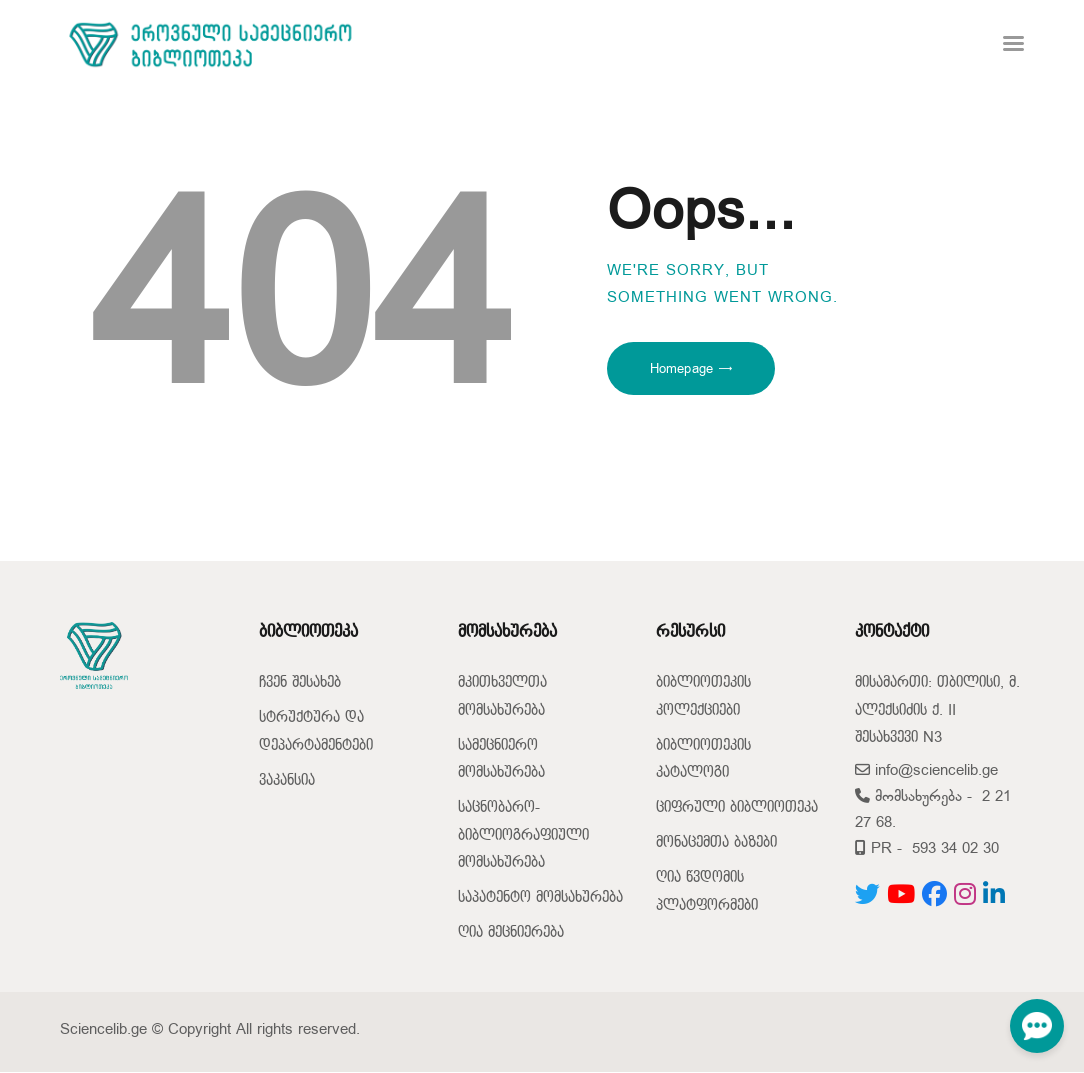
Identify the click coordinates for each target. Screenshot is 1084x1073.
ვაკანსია (287, 780)
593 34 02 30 (955, 848)
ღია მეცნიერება (511, 932)
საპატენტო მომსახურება (540, 897)
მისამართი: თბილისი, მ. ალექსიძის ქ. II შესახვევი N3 (937, 710)
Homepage (681, 369)
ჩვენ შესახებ (300, 682)
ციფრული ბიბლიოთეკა (737, 807)
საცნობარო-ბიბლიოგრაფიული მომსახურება (523, 835)
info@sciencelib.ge (926, 770)
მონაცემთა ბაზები (716, 842)
